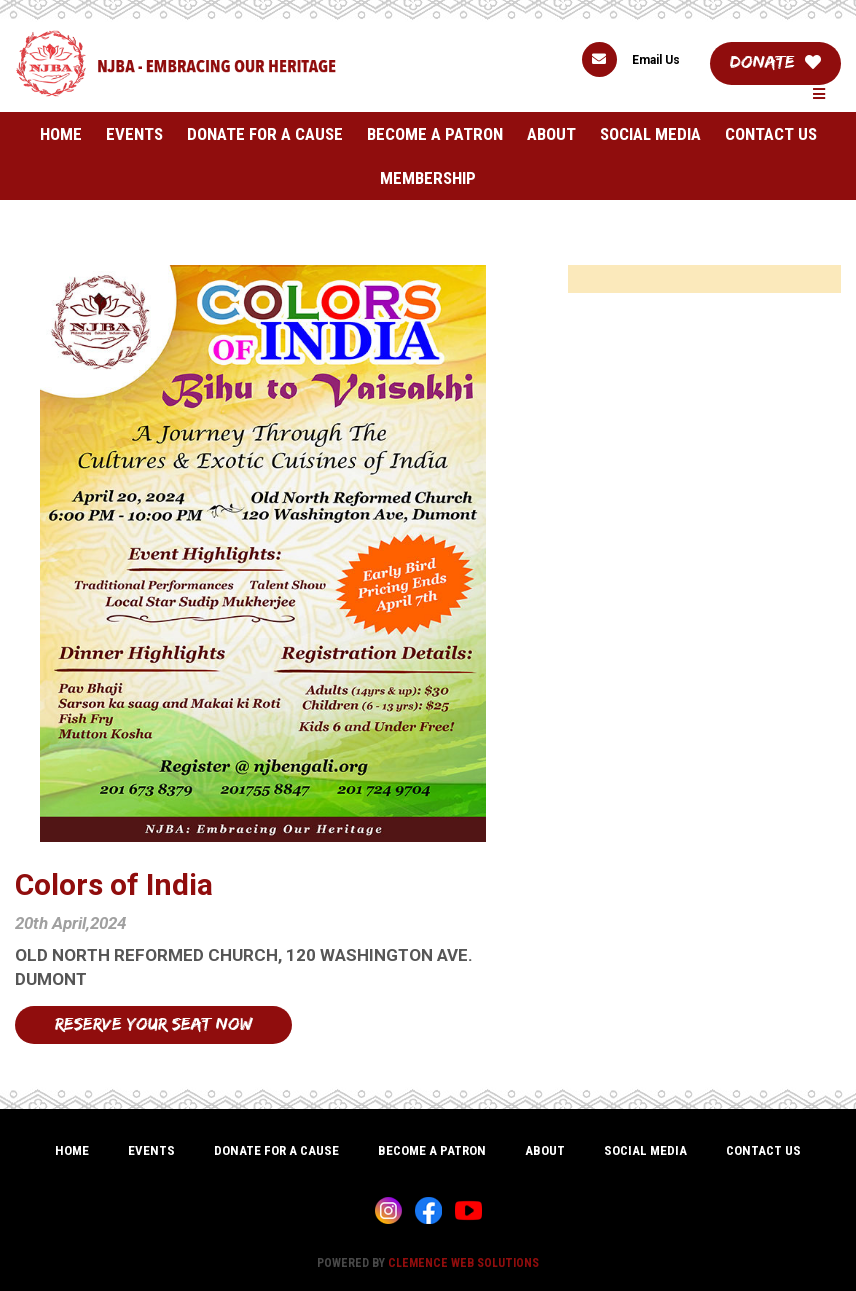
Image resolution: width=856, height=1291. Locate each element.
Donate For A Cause (265, 134)
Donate (775, 61)
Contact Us (771, 134)
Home (61, 134)
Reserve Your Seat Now (153, 1023)
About (551, 134)
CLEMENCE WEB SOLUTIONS (463, 1263)
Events (134, 134)
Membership (428, 178)
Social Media (650, 134)
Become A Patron (435, 134)
